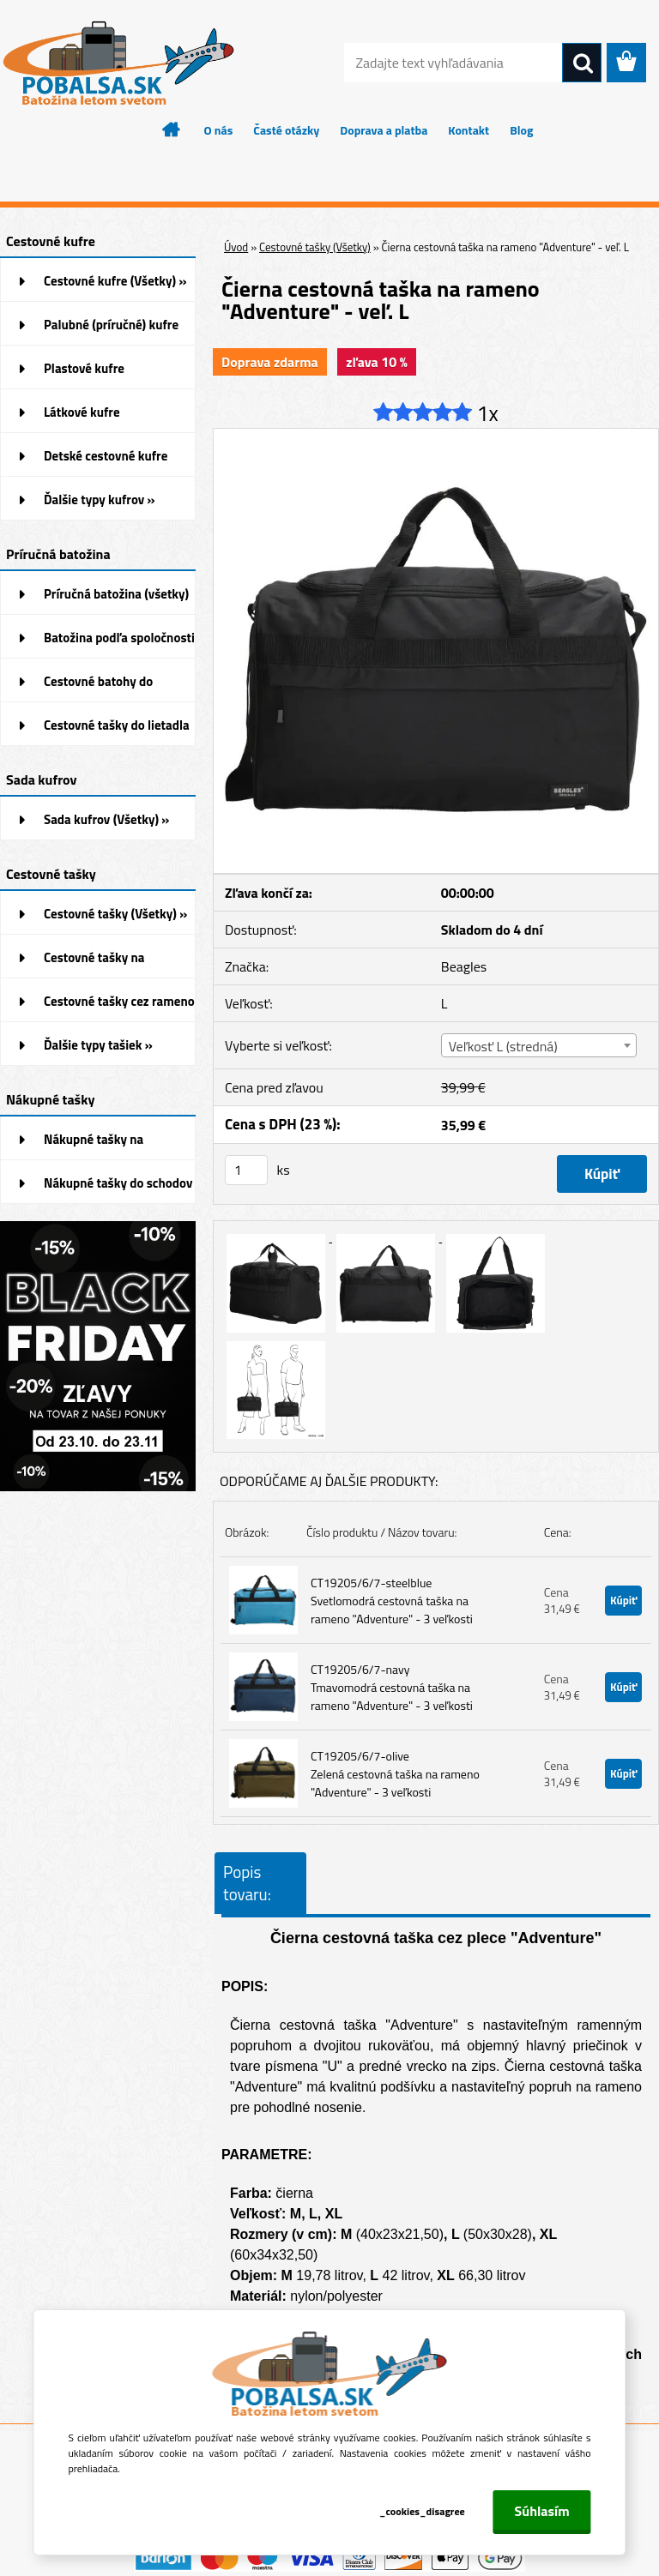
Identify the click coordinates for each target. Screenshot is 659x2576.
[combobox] (539, 1045)
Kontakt (468, 130)
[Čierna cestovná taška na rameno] (436, 435)
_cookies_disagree (422, 2511)
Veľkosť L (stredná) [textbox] (503, 1046)
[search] (582, 63)
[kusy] (246, 1170)
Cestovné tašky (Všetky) (315, 247)
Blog (521, 130)
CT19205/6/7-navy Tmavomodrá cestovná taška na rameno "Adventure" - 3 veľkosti (392, 1687)
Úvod (236, 247)
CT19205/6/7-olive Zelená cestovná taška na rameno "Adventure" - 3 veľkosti (395, 1774)
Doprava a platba (383, 130)
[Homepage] (171, 129)
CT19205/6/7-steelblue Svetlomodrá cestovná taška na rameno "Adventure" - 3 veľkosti (392, 1601)
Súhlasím (542, 2511)
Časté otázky (286, 130)
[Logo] (118, 63)
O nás (218, 130)
